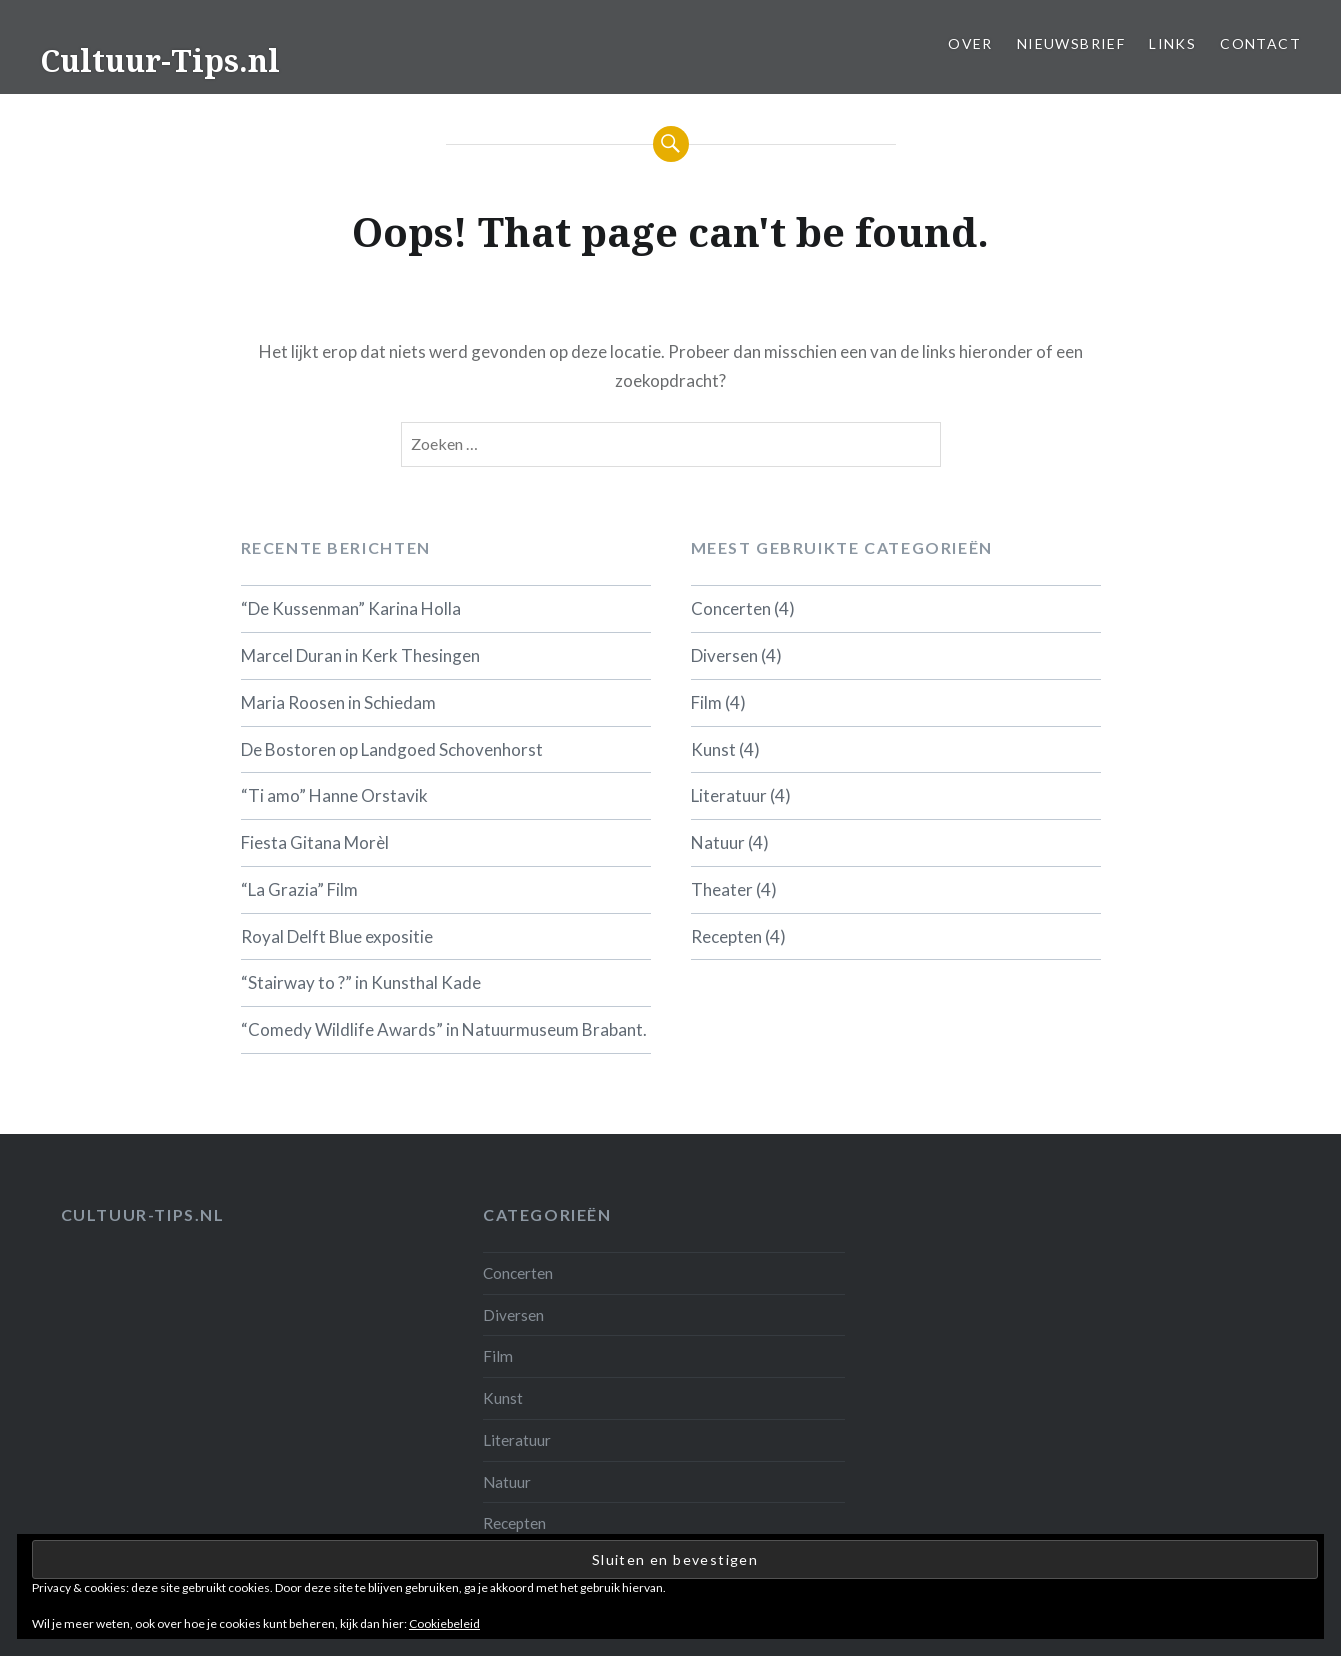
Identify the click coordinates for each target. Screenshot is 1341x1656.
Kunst (713, 749)
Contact (1260, 43)
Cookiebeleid (444, 1623)
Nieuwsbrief (1071, 43)
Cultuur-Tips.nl (160, 60)
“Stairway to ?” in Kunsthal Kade (361, 982)
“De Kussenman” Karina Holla (351, 608)
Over (970, 43)
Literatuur (729, 795)
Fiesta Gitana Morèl (315, 842)
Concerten (731, 608)
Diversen (724, 655)
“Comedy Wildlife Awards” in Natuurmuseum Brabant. (444, 1029)
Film (706, 702)
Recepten (726, 936)
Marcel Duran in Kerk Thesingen (360, 655)
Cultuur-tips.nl (143, 1214)
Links (1172, 43)
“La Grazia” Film (299, 889)
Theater (722, 889)
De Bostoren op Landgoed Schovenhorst (392, 749)
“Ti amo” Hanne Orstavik (334, 795)
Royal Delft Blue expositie (337, 936)
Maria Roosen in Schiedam (338, 702)
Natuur (718, 842)
